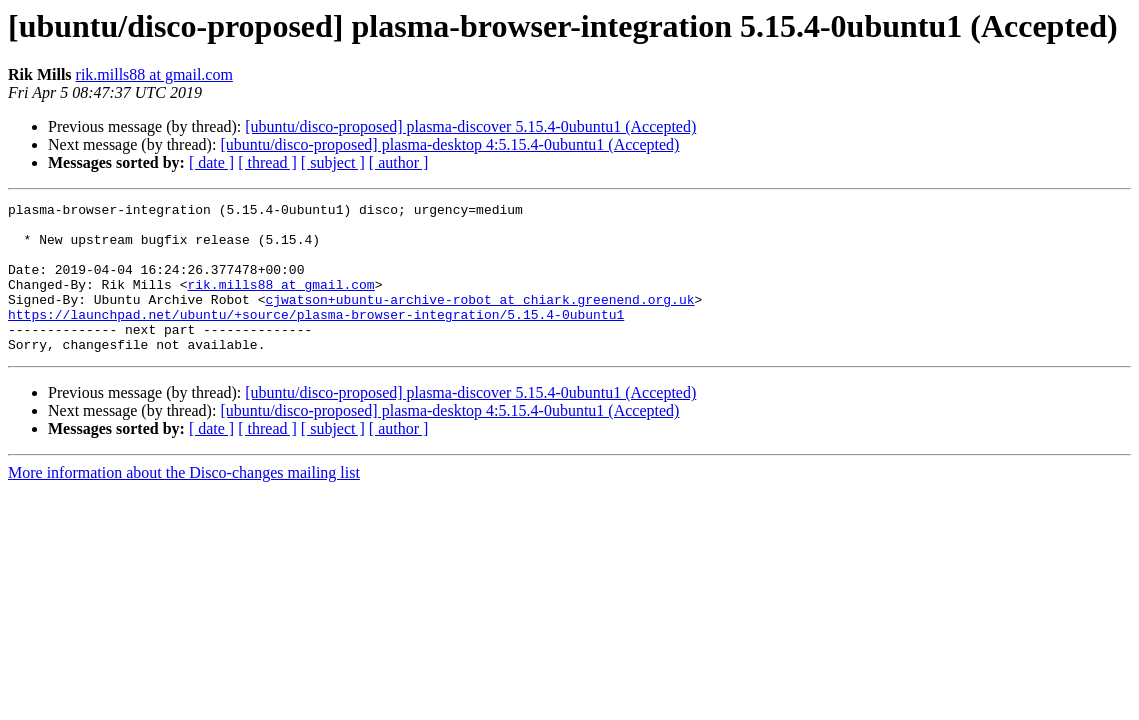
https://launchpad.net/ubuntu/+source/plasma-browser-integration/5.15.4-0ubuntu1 (316, 338)
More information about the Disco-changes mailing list (184, 502)
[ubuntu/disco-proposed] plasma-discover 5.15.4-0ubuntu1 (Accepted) (470, 126)
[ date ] (211, 162)
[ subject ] (333, 162)
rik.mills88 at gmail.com (154, 74)
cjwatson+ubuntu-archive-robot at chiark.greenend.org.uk (479, 320)
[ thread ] (267, 162)
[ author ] (399, 162)
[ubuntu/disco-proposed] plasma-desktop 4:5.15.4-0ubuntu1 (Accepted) (449, 144)
